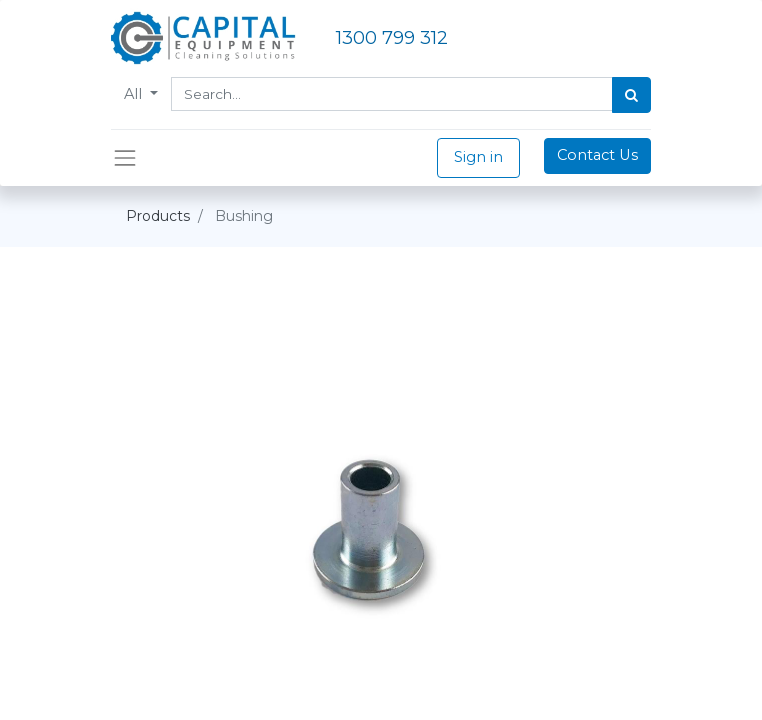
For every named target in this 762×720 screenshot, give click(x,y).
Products (158, 216)
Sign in (478, 157)
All (135, 94)
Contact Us (597, 155)
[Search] (631, 95)
